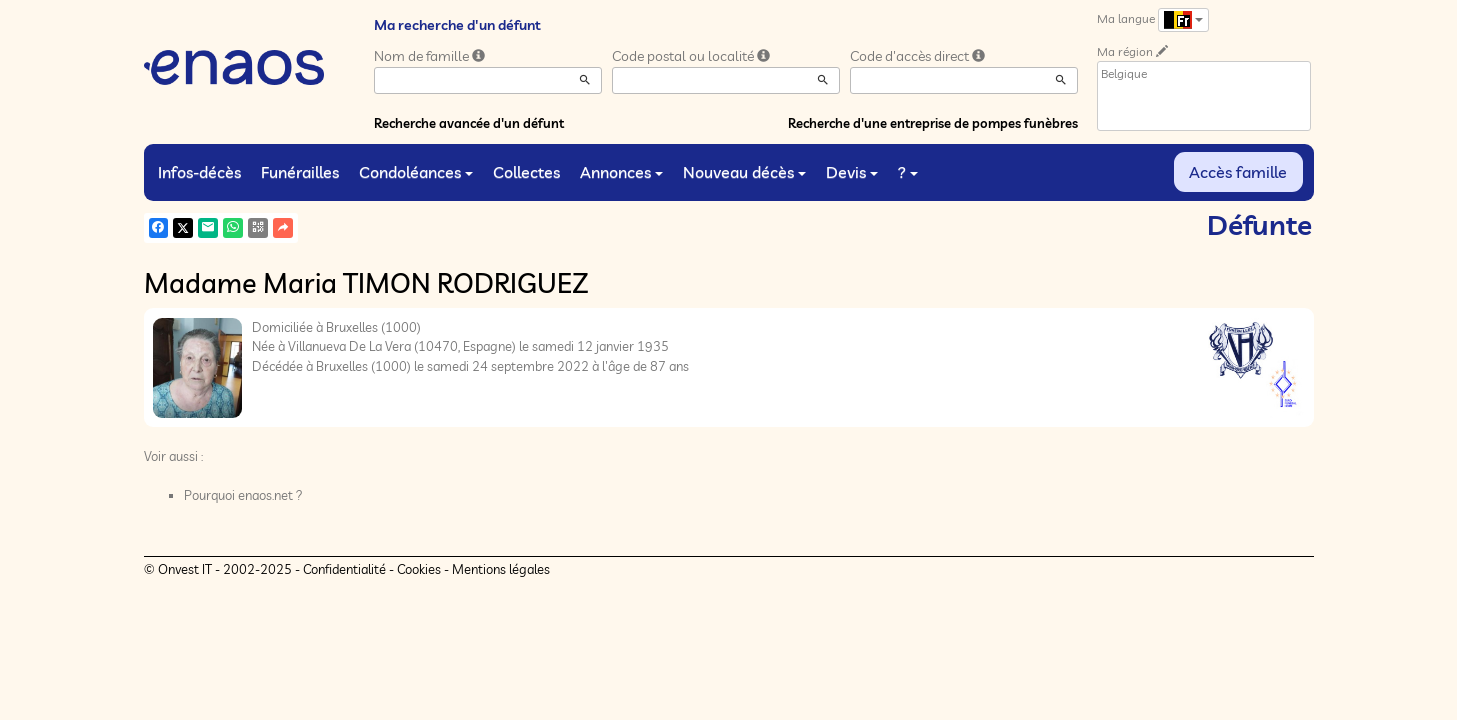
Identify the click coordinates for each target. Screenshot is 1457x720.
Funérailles (300, 172)
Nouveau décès (744, 172)
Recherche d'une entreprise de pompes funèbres (933, 123)
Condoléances (416, 172)
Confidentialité (344, 569)
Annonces (621, 172)
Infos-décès (199, 172)
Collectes (526, 172)
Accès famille (1238, 172)
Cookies (419, 569)
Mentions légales (501, 569)
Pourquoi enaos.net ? (243, 495)
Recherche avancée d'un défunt (469, 123)
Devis (852, 172)
